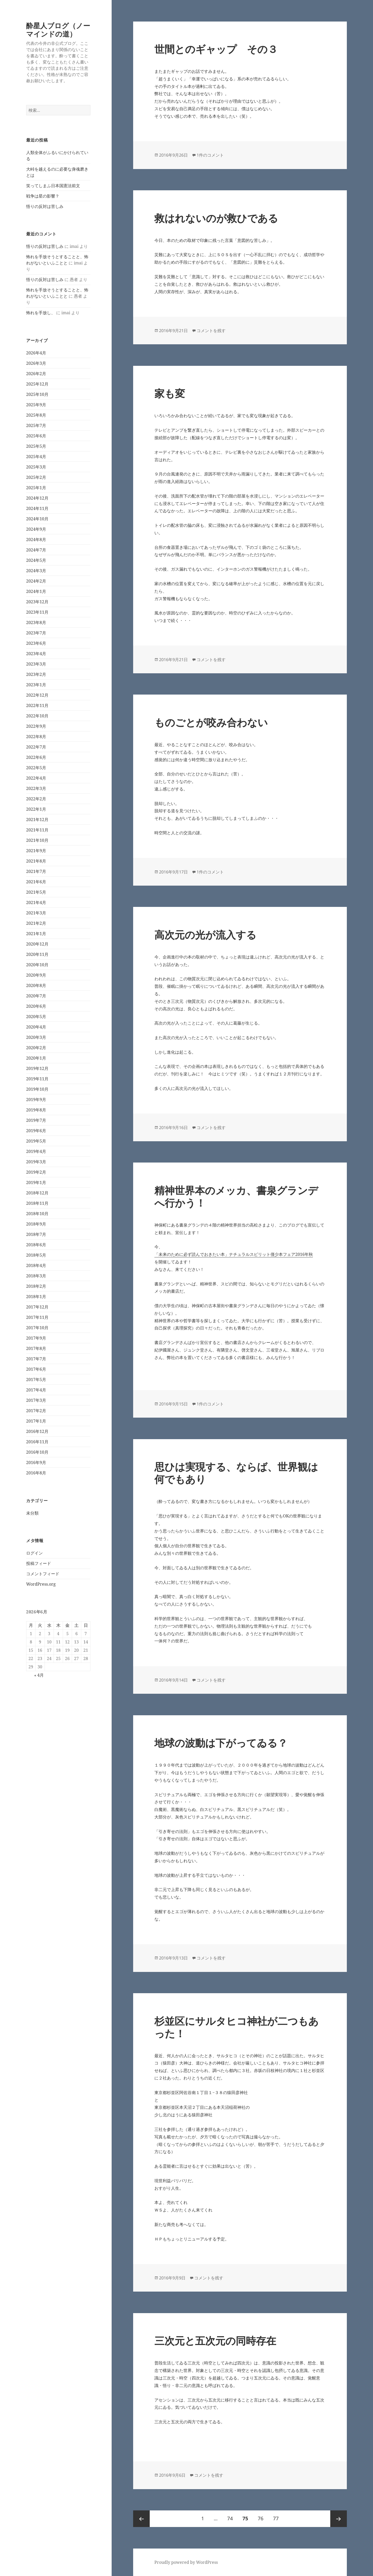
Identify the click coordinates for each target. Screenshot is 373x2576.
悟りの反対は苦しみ (44, 206)
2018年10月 (37, 1213)
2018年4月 (36, 1265)
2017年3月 (36, 1400)
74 (230, 2518)
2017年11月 (37, 1317)
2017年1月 (36, 1421)
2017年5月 (36, 1379)
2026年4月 (36, 353)
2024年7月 (36, 550)
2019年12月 (37, 1068)
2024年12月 (37, 498)
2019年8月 (36, 1110)
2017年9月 (36, 1338)
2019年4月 (36, 1151)
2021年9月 (36, 850)
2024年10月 (37, 519)
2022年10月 (37, 716)
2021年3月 (36, 913)
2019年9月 (36, 1099)
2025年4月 (36, 456)
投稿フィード (38, 1563)
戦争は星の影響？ (42, 196)
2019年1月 (36, 1182)
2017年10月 (37, 1328)
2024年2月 (36, 581)
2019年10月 (37, 1089)
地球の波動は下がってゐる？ (221, 1742)
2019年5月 (36, 1141)
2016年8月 (36, 1473)
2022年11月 (37, 705)
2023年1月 (36, 685)
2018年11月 (37, 1203)
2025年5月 (36, 446)
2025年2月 (36, 477)
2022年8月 (36, 736)
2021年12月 (37, 819)
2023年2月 (36, 674)
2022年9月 (36, 726)
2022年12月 (37, 695)
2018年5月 (36, 1255)
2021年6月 (36, 882)
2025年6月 (36, 436)
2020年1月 (36, 1058)
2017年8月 (36, 1348)
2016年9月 (36, 1462)
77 (276, 2518)
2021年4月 (36, 902)
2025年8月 (36, 415)
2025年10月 (37, 394)
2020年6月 (36, 1006)
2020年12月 (37, 944)
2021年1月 (36, 933)
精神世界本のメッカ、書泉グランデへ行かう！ (236, 1196)
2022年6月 (36, 757)
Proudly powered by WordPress (186, 2562)
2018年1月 (36, 1296)
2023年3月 (36, 664)
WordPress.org (41, 1584)
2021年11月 (37, 830)
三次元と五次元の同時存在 (215, 2340)
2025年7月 (36, 425)
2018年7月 (36, 1234)
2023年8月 (36, 622)
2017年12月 (37, 1307)
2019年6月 (36, 1130)
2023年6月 (36, 643)
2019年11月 (37, 1079)
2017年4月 (36, 1390)
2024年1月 (36, 591)
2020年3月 (36, 1037)
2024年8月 (36, 539)
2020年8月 (36, 985)
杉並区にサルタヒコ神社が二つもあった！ (236, 2027)
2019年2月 (36, 1172)
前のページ (141, 2518)
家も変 (169, 393)
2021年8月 (36, 861)
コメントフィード (42, 1574)
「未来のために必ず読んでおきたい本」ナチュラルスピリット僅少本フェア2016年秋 (233, 1254)
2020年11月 (37, 954)
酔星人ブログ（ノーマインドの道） (58, 30)
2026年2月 (36, 373)
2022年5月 (36, 768)
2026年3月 (36, 363)
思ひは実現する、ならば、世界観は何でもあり (236, 1473)
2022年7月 (36, 747)
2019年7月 (36, 1120)
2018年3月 (36, 1276)
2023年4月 (36, 653)
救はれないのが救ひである (216, 218)
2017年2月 (36, 1410)
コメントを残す (211, 330)
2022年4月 (36, 778)
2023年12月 (37, 602)
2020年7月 (36, 996)
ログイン (34, 1553)
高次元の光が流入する (205, 934)
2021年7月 (36, 871)
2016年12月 (37, 1431)
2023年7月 (36, 633)
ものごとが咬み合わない (211, 722)
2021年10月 (37, 840)
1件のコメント (210, 155)
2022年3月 (36, 788)
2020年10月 (37, 965)
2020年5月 (36, 1016)
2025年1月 (36, 488)
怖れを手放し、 (40, 313)
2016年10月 (37, 1452)
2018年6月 (36, 1245)
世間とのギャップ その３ (216, 49)
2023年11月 (37, 612)
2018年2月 (36, 1286)
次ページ (338, 2518)
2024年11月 (37, 508)
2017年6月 (36, 1369)
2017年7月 (36, 1359)
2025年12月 (37, 384)
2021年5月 (36, 892)
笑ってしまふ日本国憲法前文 (53, 185)
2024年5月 (36, 560)
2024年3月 (36, 570)
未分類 (32, 1513)
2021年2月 (36, 923)
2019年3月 (36, 1162)
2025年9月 (36, 405)
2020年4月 (36, 1027)
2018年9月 (36, 1224)
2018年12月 (37, 1193)
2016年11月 (37, 1442)
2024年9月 (36, 529)
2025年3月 (36, 467)
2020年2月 (36, 1048)
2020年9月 (36, 975)
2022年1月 (36, 809)
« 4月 (39, 1675)
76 (260, 2518)
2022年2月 (36, 799)
